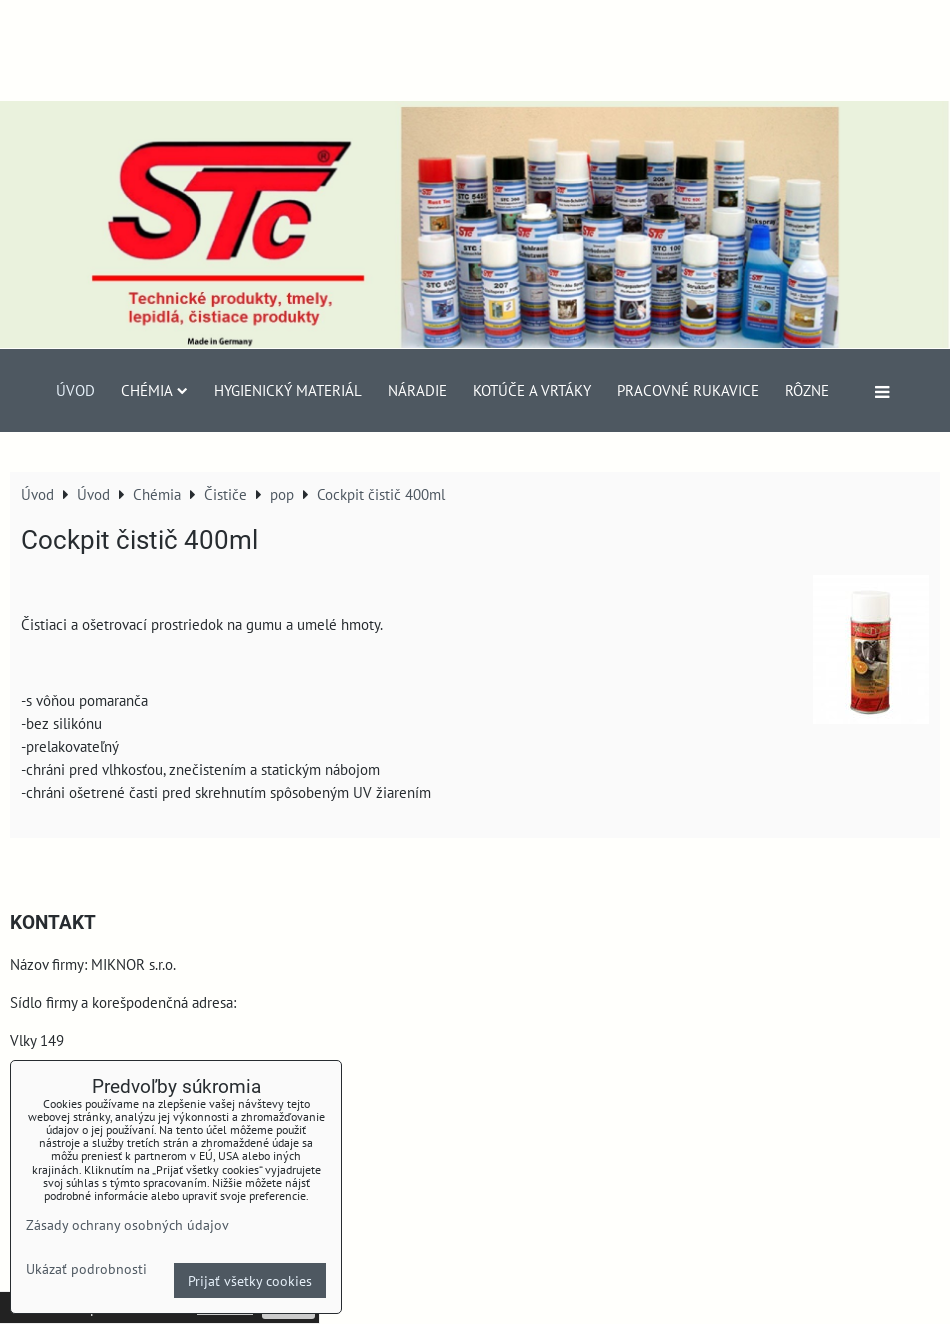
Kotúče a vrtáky (532, 390)
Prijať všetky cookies (250, 1280)
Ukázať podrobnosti (86, 1269)
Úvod (75, 390)
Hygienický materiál (288, 390)
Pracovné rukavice (688, 390)
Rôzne (807, 390)
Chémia (154, 390)
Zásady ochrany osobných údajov (127, 1224)
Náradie (417, 390)
